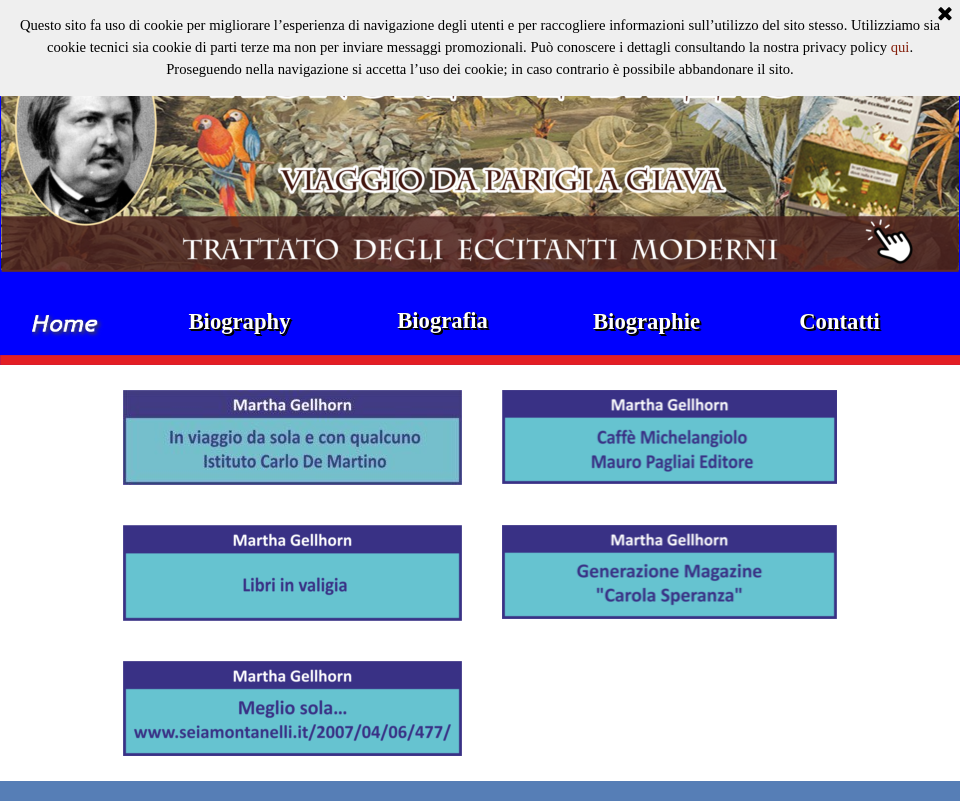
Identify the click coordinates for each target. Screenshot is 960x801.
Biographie (646, 321)
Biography (240, 321)
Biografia (442, 320)
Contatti (839, 321)
